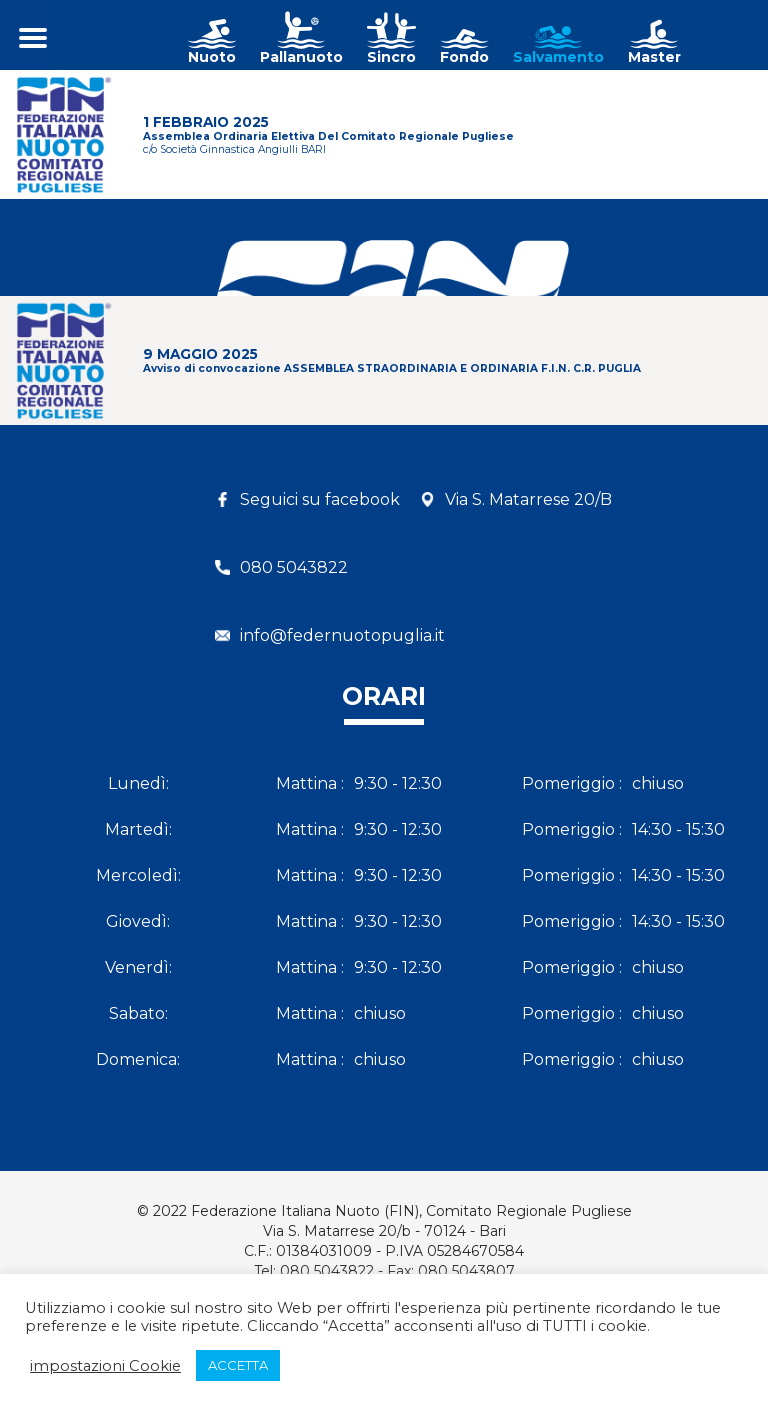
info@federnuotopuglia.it (342, 635)
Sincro (391, 57)
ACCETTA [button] (238, 1365)
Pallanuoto (301, 57)
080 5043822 (294, 567)
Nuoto (212, 57)
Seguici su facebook (320, 499)
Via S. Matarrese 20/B (528, 499)
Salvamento (558, 57)
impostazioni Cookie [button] (105, 1366)
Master (654, 57)
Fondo (464, 57)
